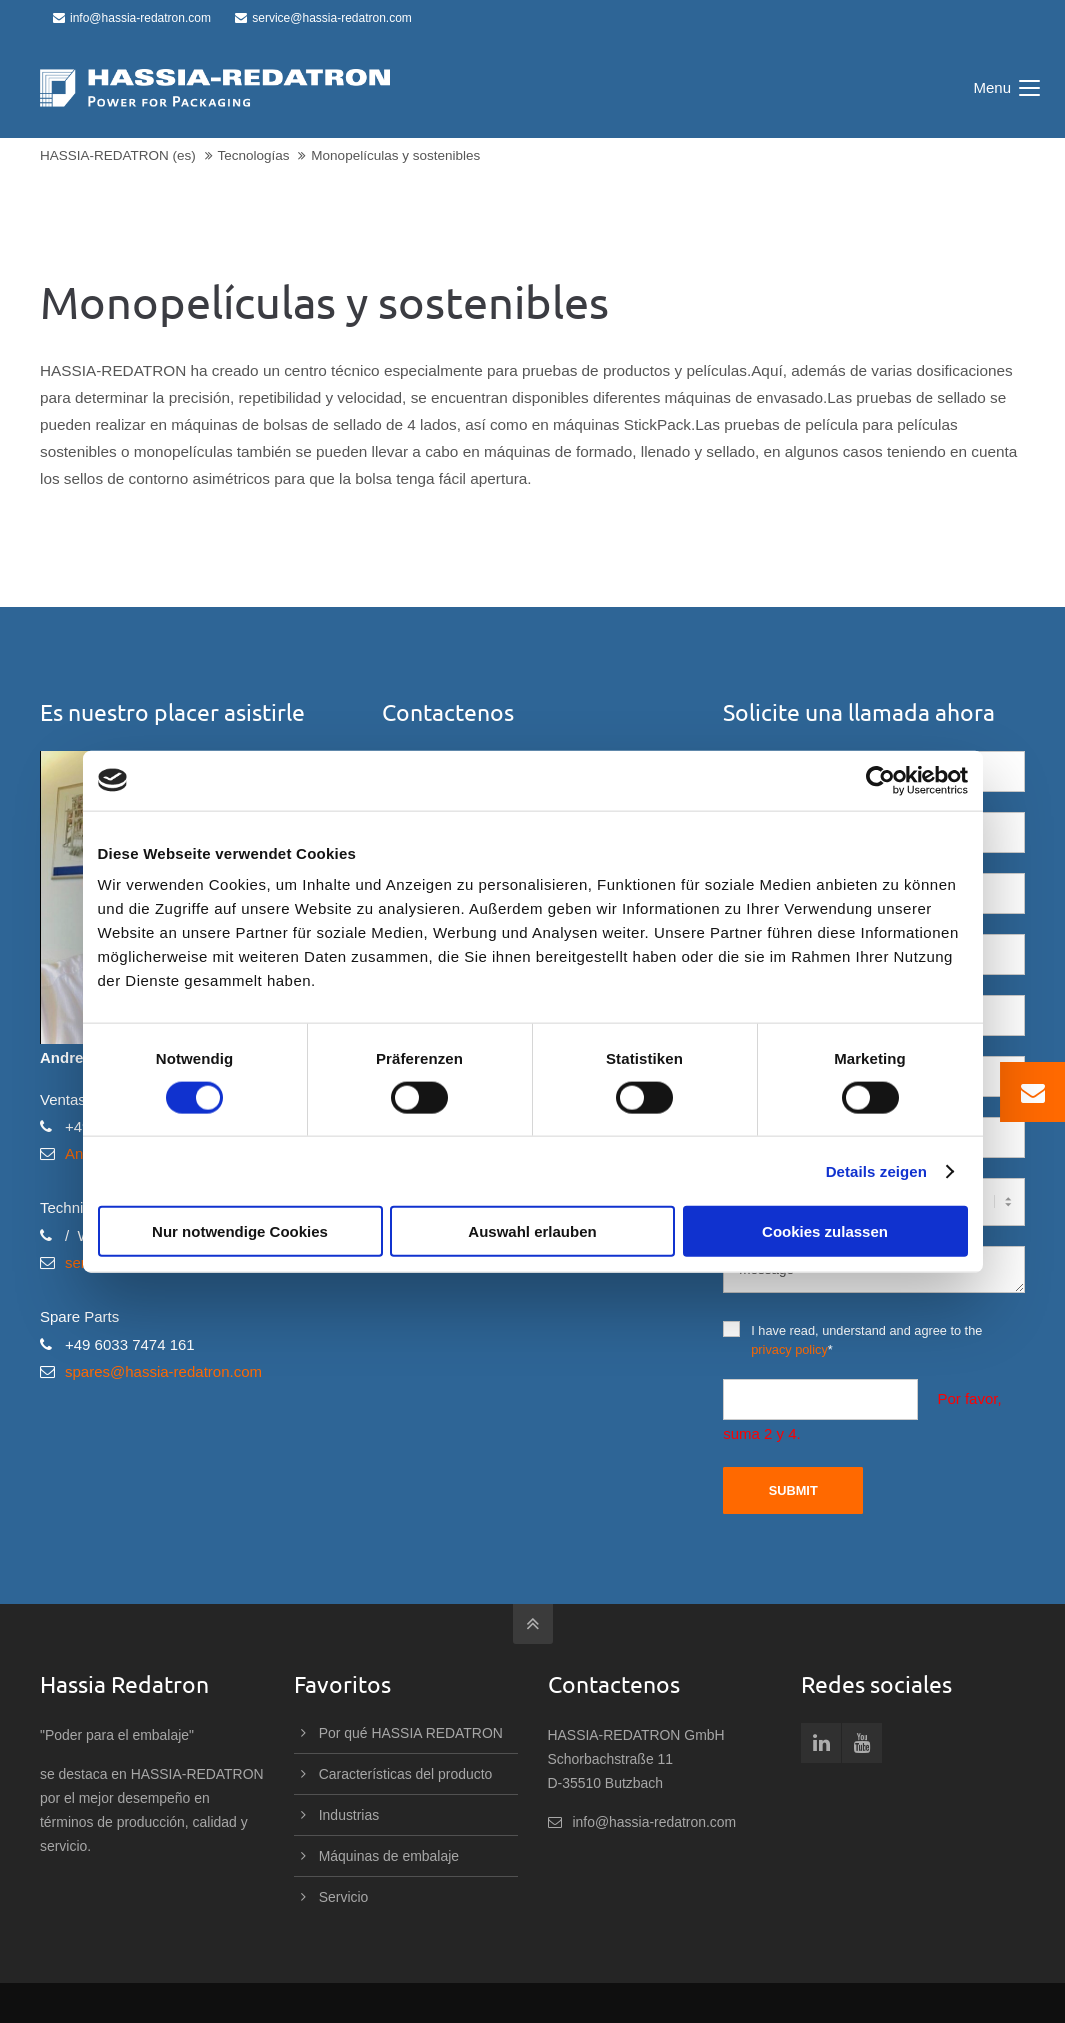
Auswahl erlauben (532, 1231)
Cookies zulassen (825, 1231)
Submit (793, 1490)
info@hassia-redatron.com (132, 18)
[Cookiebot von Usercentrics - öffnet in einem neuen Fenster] (880, 780)
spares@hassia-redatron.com (163, 1371)
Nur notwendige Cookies (240, 1231)
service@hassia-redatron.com (323, 18)
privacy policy (789, 1349)
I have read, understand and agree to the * (852, 1339)
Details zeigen (876, 1170)
